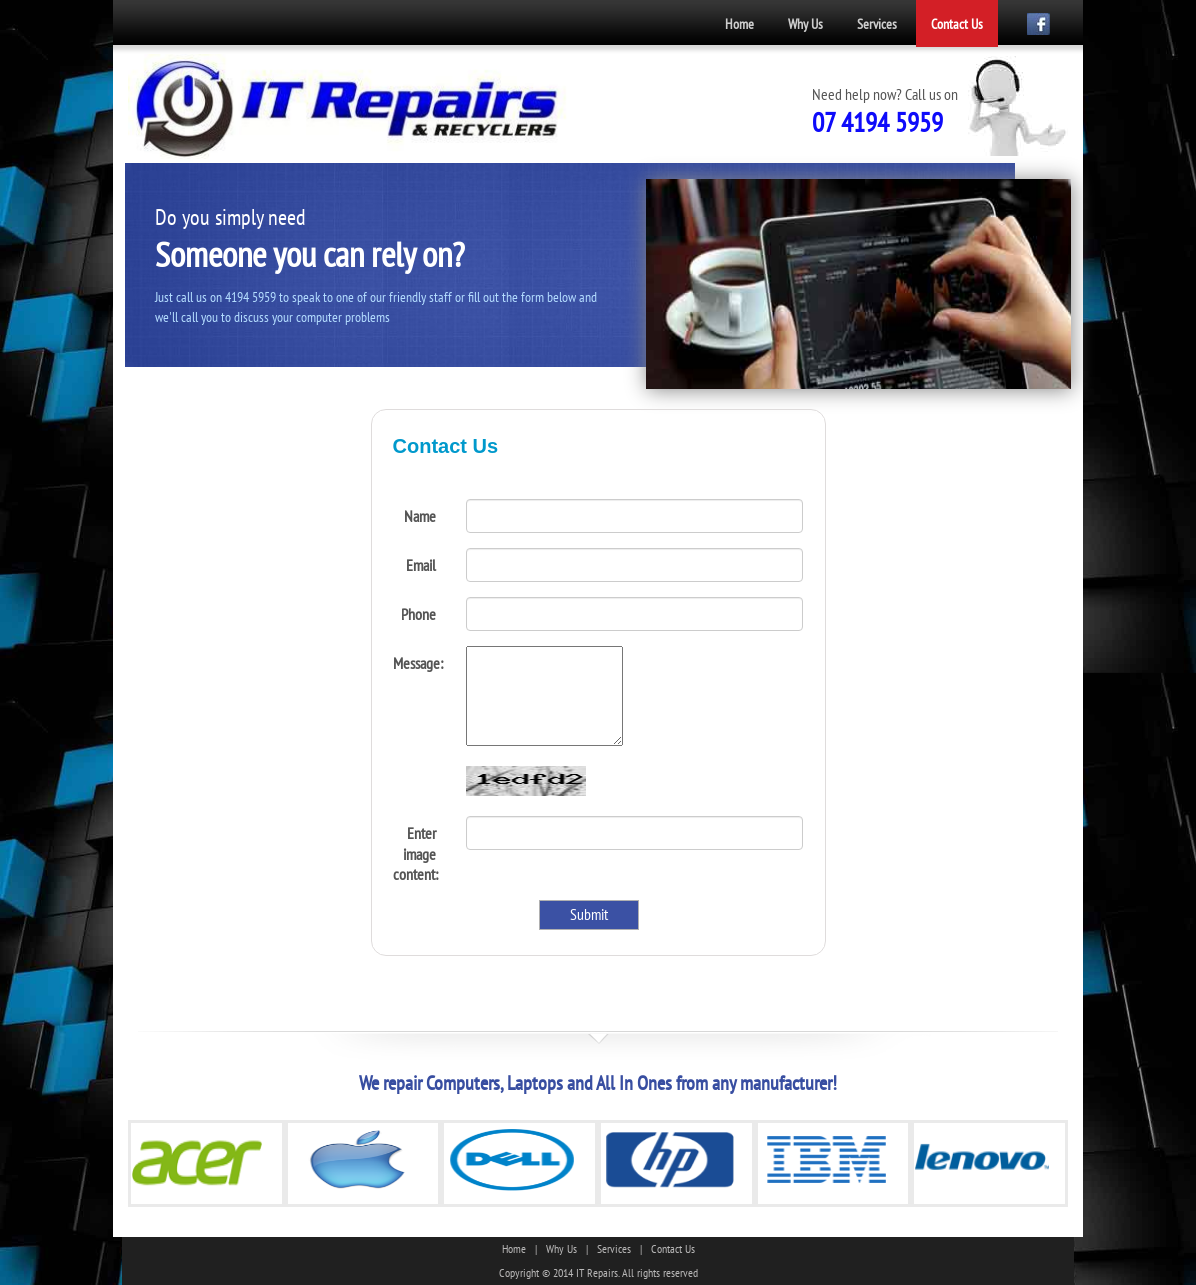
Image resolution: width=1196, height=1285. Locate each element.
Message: (418, 663)
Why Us (805, 24)
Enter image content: (415, 854)
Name (420, 516)
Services (877, 24)
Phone (418, 614)
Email (421, 565)
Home (739, 24)
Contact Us (957, 24)
